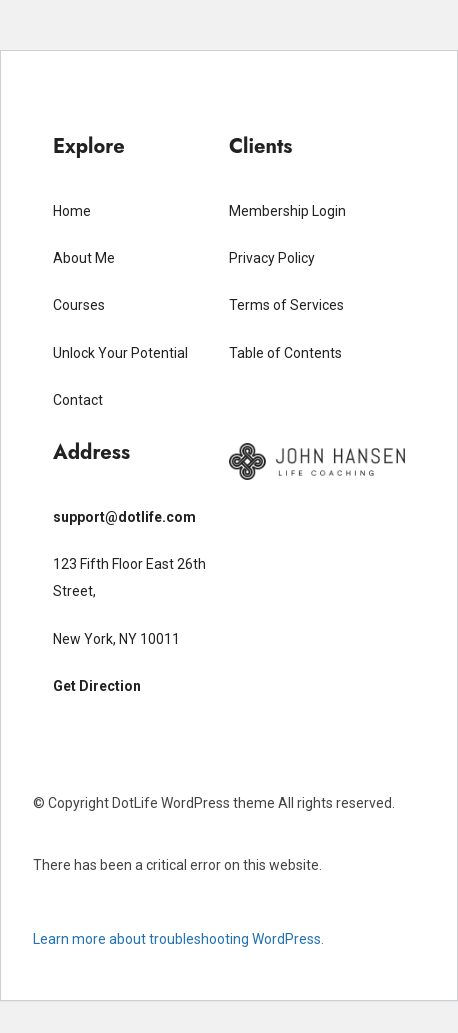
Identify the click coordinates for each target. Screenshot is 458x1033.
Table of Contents (285, 353)
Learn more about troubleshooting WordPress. (178, 939)
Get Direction (97, 686)
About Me (84, 258)
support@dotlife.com (124, 517)
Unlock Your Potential (120, 353)
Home (72, 211)
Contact (78, 400)
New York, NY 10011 (116, 639)
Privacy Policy (272, 258)
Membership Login (287, 211)
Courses (79, 305)
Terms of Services (286, 305)
